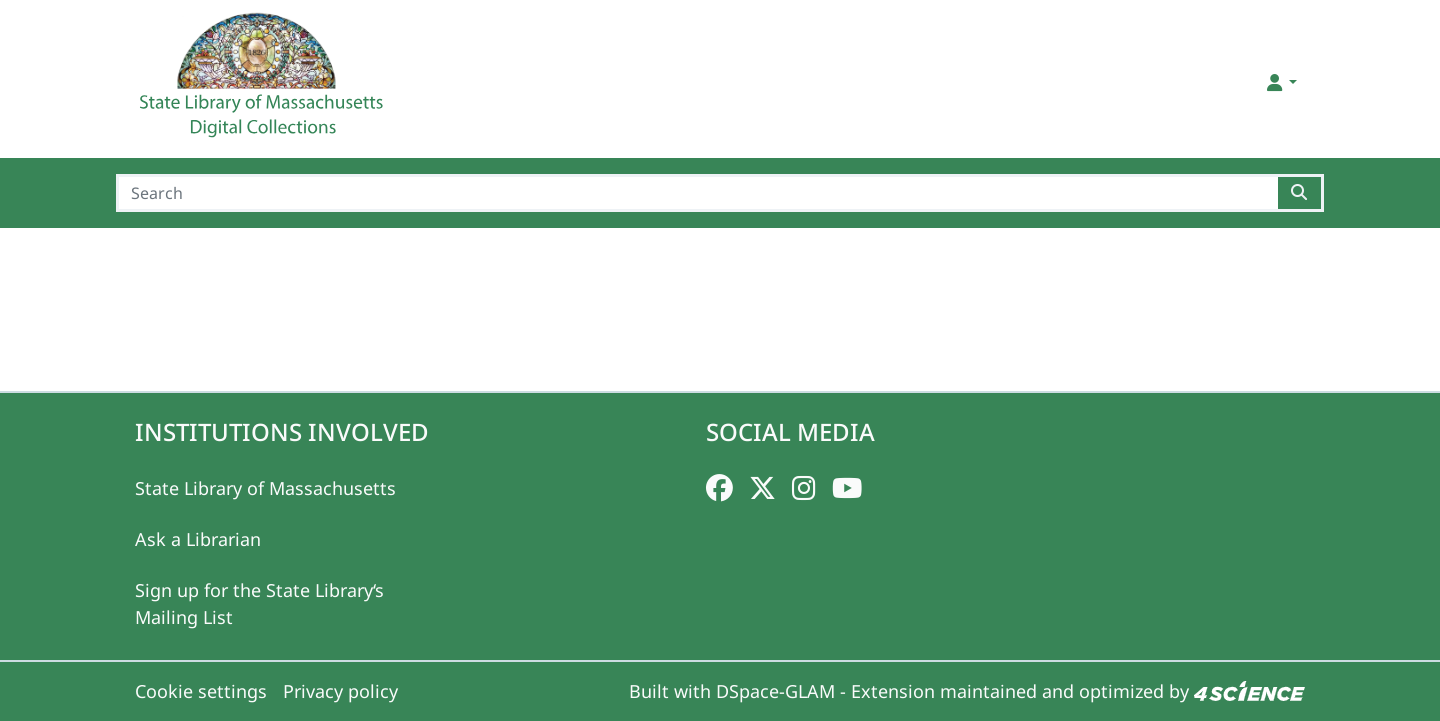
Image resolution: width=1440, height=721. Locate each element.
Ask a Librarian (198, 539)
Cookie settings (201, 691)
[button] (1280, 82)
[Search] (697, 193)
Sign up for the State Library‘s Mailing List (259, 603)
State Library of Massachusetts (265, 488)
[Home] (264, 83)
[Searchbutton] (1300, 193)
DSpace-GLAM (775, 691)
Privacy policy (340, 691)
